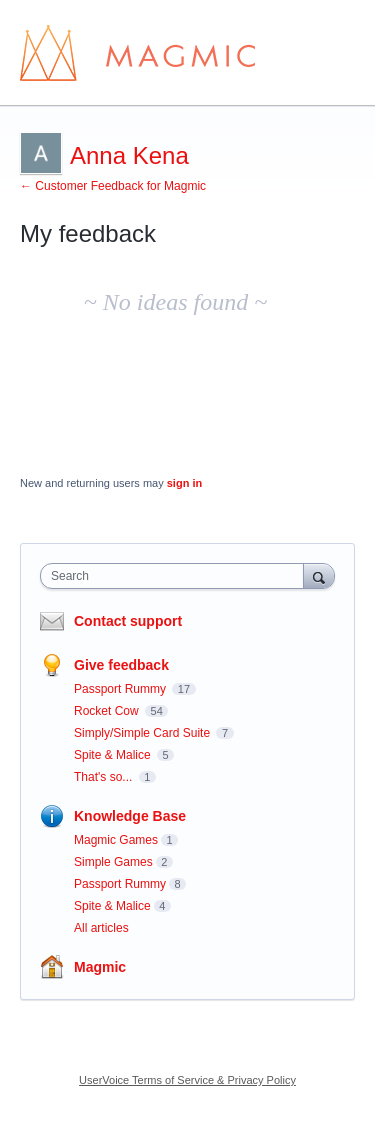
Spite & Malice (114, 755)
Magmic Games (116, 840)
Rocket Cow (108, 711)
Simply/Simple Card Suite (143, 733)
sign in (184, 483)
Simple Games (113, 862)
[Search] (319, 575)
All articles (101, 928)
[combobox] (176, 576)
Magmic (100, 967)
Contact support (128, 621)
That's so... (105, 777)
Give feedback (121, 665)
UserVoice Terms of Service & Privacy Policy (187, 1080)
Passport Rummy (121, 689)
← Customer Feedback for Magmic (113, 186)
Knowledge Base (130, 816)
